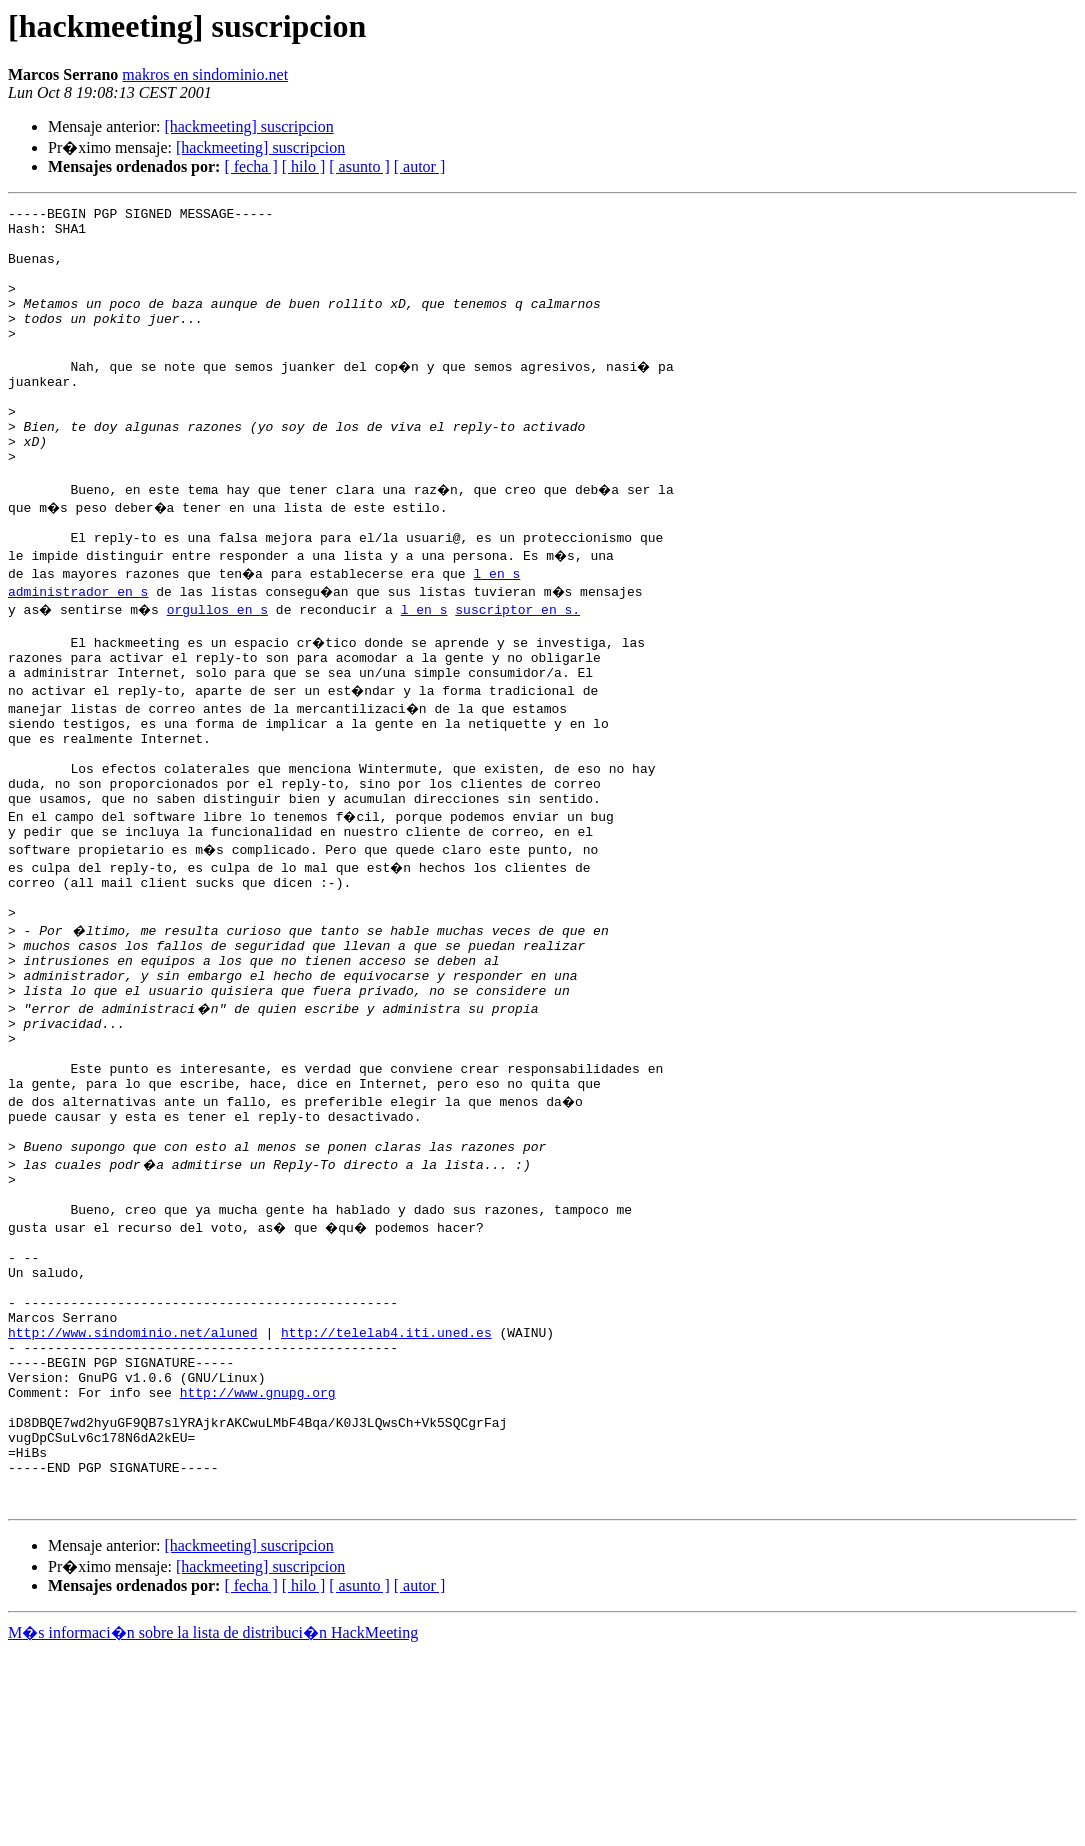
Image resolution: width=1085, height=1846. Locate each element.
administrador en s (78, 648)
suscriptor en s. (522, 666)
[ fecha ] (250, 166)
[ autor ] (420, 166)
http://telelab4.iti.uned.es (386, 1494)
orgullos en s (222, 666)
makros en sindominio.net (205, 74)
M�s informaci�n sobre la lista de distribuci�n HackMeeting (213, 1827)
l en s (499, 630)
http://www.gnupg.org (258, 1566)
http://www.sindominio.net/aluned (133, 1494)
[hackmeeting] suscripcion (248, 126)
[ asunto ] (359, 166)
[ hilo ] (304, 166)
